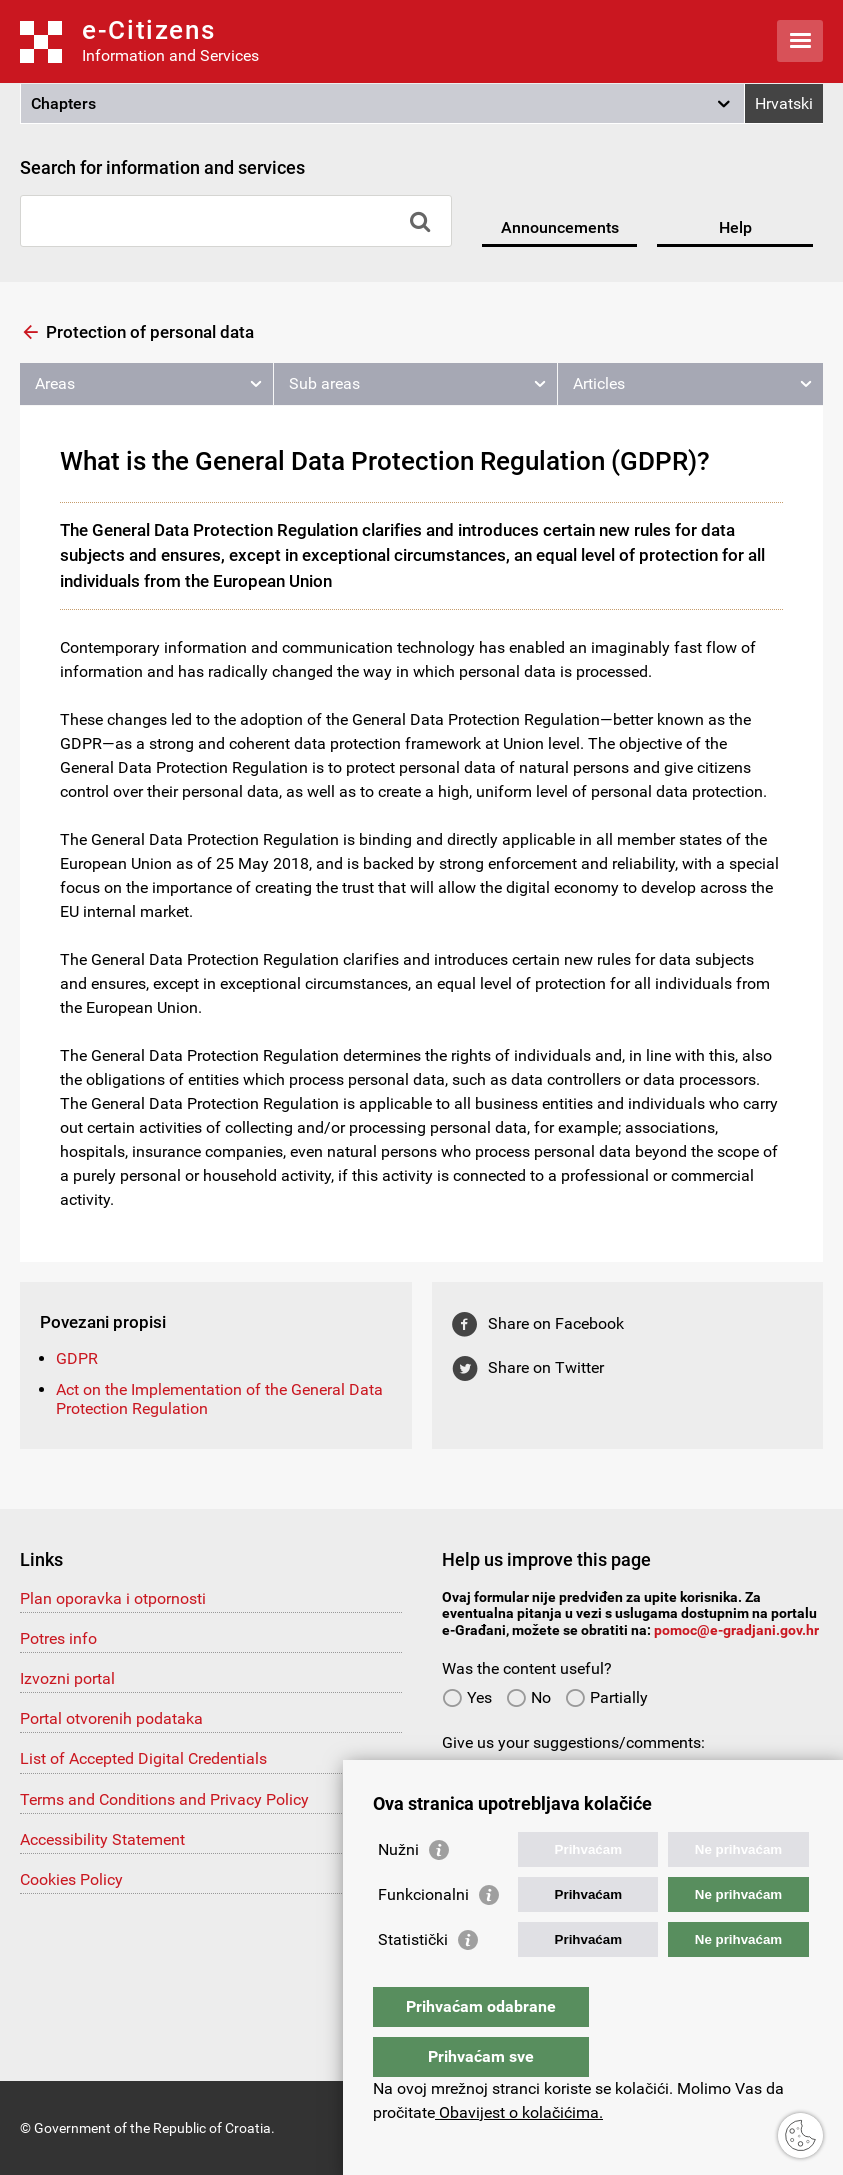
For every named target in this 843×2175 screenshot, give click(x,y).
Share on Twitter (546, 1367)
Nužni (398, 1889)
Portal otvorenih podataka (111, 1718)
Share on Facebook (556, 1323)
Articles (599, 383)
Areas (55, 383)
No (528, 1697)
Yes (467, 1697)
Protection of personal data (150, 332)
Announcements (560, 227)
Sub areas (324, 383)
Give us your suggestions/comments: (573, 1742)
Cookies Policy (71, 1879)
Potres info (58, 1638)
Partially (606, 1697)
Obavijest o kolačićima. (519, 2112)
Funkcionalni (423, 1934)
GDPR (77, 1358)
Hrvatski (784, 103)
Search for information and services (162, 167)
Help (735, 227)
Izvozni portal (67, 1678)
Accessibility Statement (102, 1839)
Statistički (413, 1979)
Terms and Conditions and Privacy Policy (164, 1799)
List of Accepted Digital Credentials (143, 1758)
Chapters (63, 103)
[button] (382, 104)
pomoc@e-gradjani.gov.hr (736, 1630)
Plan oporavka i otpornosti (113, 1598)
